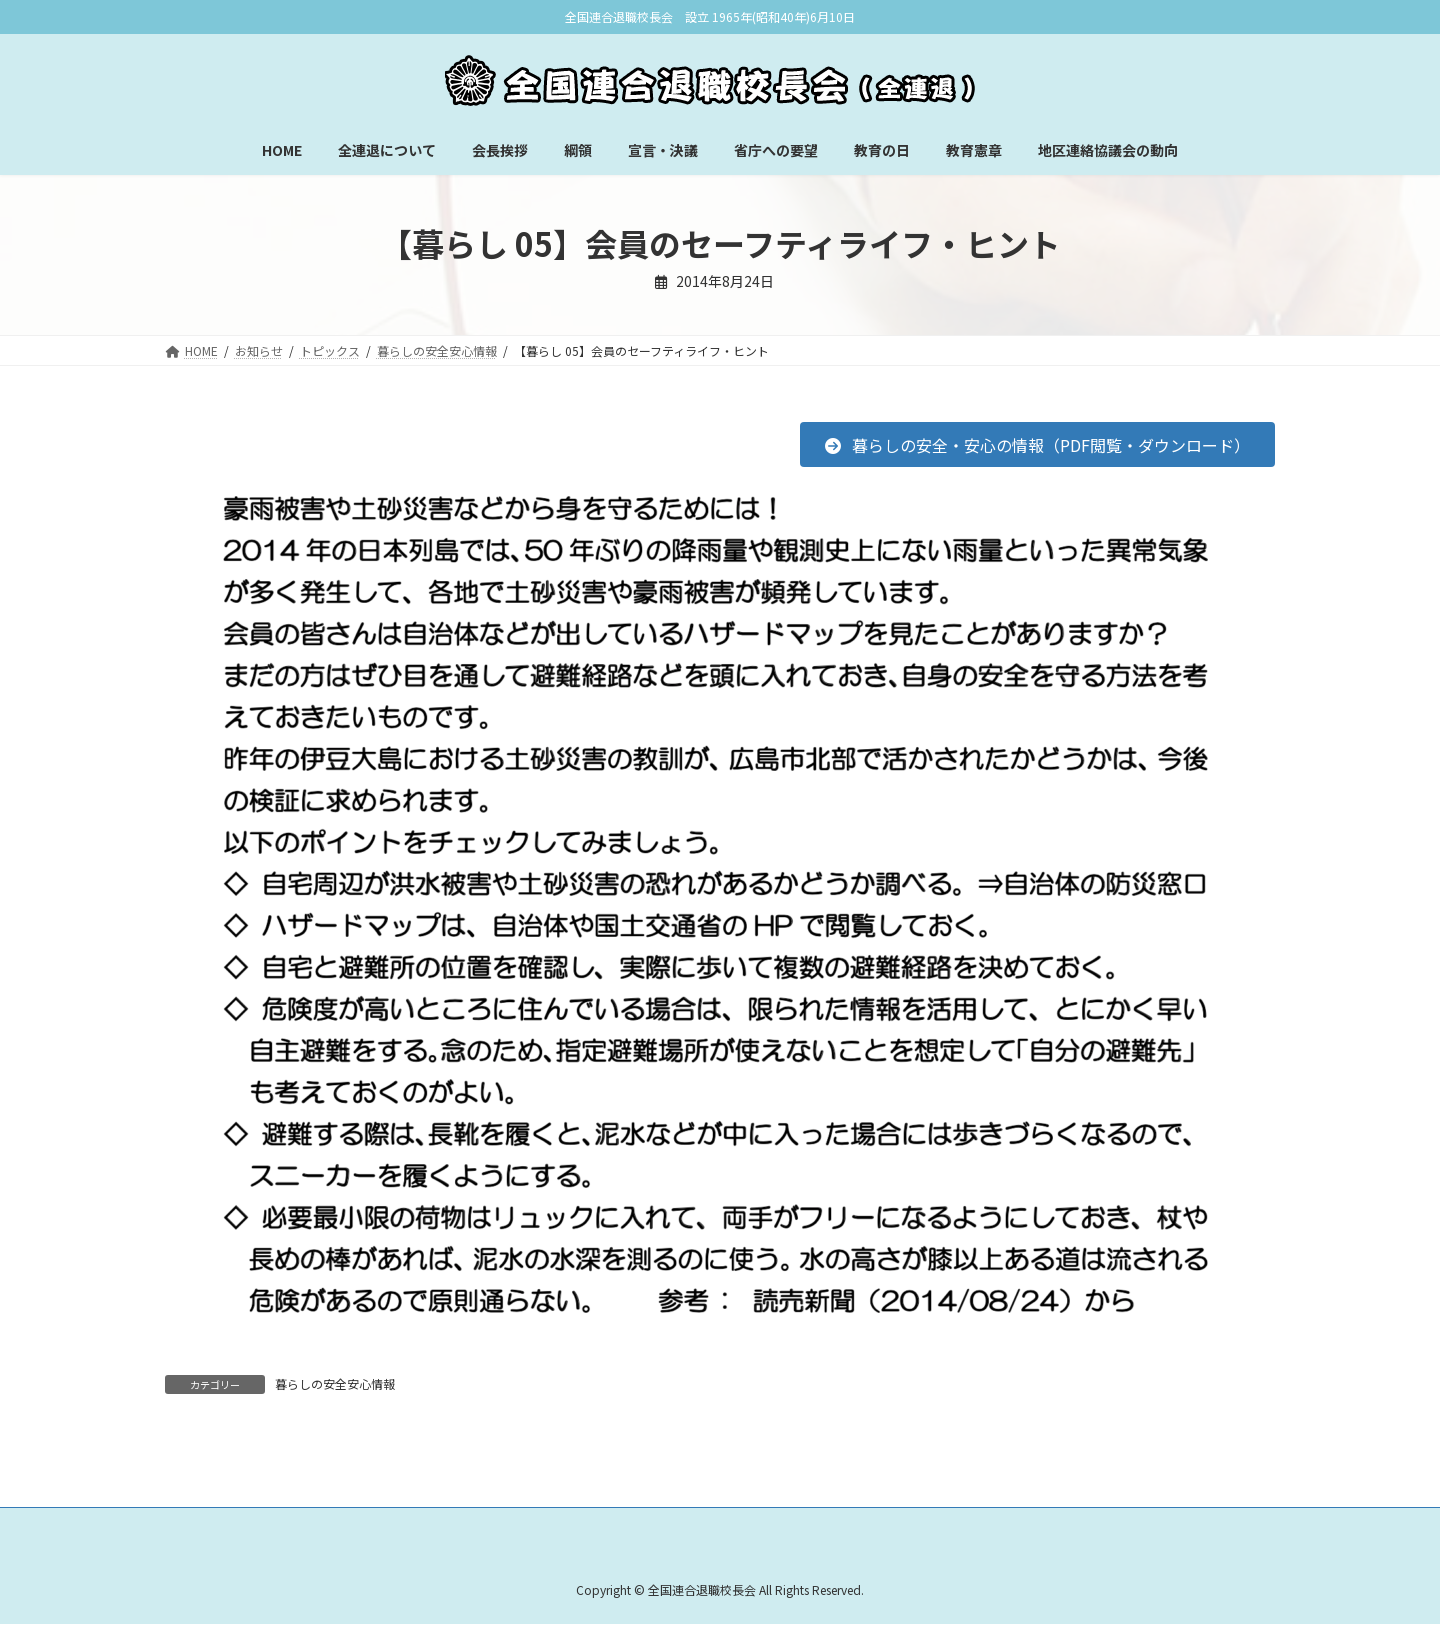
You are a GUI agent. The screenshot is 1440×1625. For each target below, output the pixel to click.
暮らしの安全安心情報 (335, 1383)
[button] (1037, 444)
